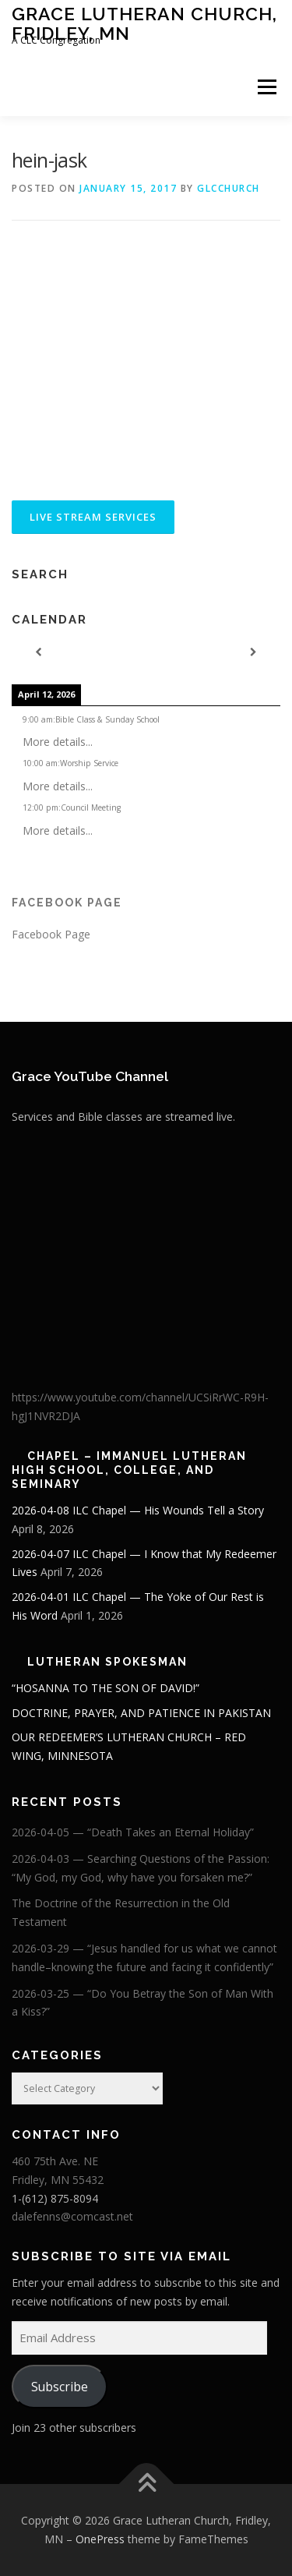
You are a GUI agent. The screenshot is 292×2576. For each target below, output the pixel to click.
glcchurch (228, 188)
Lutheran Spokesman (107, 1661)
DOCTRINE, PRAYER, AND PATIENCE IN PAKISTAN (141, 1712)
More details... (58, 741)
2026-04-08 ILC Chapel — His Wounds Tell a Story (138, 1510)
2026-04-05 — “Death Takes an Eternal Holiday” (133, 1832)
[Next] (253, 653)
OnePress (100, 2539)
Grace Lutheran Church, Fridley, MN (144, 23)
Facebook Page (67, 902)
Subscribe (59, 2386)
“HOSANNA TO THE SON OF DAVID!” (105, 1687)
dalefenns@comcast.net (72, 2216)
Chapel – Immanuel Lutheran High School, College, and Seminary (129, 1470)
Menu (266, 87)
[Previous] (38, 653)
